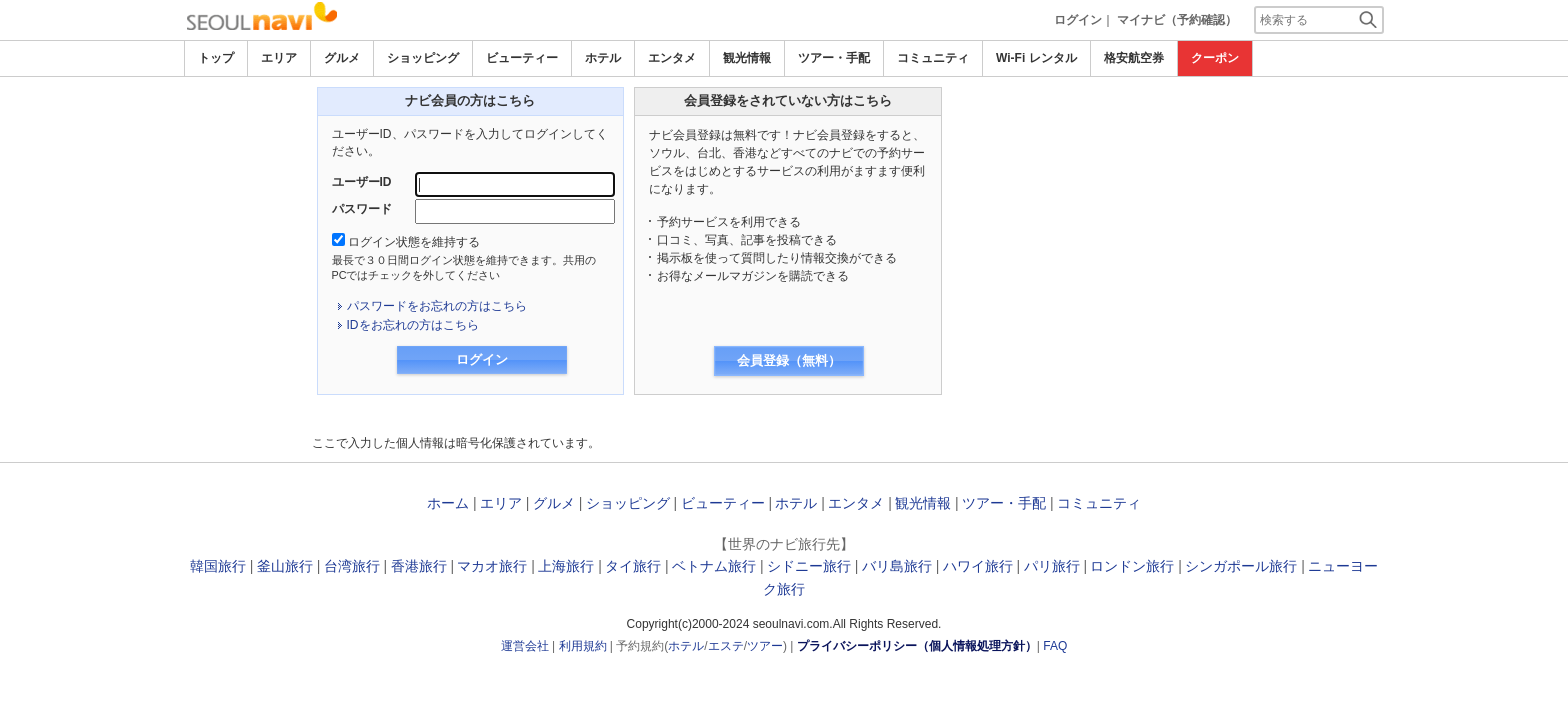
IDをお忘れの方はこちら (413, 325)
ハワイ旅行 (978, 566)
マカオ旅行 (492, 566)
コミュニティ (933, 58)
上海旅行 (566, 566)
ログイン (1078, 20)
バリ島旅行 (897, 566)
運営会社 (525, 646)
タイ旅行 (633, 566)
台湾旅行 (352, 566)
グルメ (342, 58)
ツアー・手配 (834, 58)
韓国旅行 (218, 566)
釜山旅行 (285, 566)
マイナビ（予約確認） (1177, 20)
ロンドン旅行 (1132, 566)
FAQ (1055, 646)
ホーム (448, 503)
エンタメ (672, 58)
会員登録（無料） (789, 360)
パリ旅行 (1052, 566)
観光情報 (747, 58)
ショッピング (423, 58)
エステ (726, 646)
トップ (216, 58)
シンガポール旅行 (1241, 566)
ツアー (765, 646)
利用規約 (583, 646)
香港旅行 (419, 566)
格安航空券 (1134, 58)
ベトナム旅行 (714, 566)
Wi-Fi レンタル (1036, 58)
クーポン (1215, 58)
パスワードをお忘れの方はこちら (437, 306)
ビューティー (522, 58)
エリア (279, 58)
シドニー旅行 (809, 566)
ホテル (603, 58)
